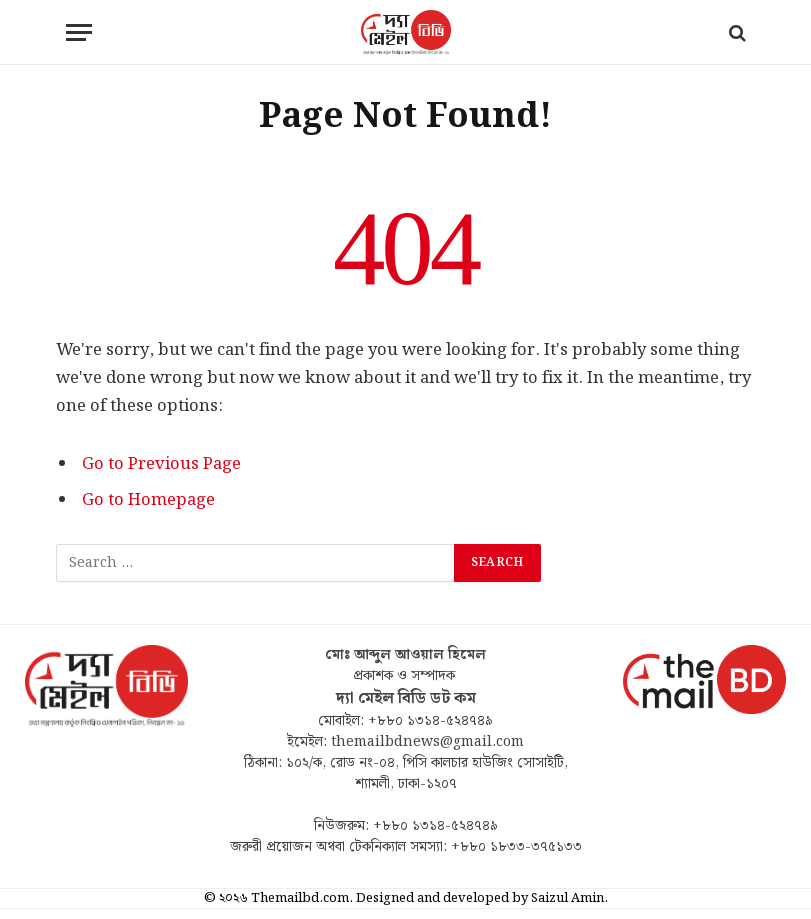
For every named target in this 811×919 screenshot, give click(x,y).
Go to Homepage (148, 500)
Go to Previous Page (161, 464)
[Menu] (79, 32)
